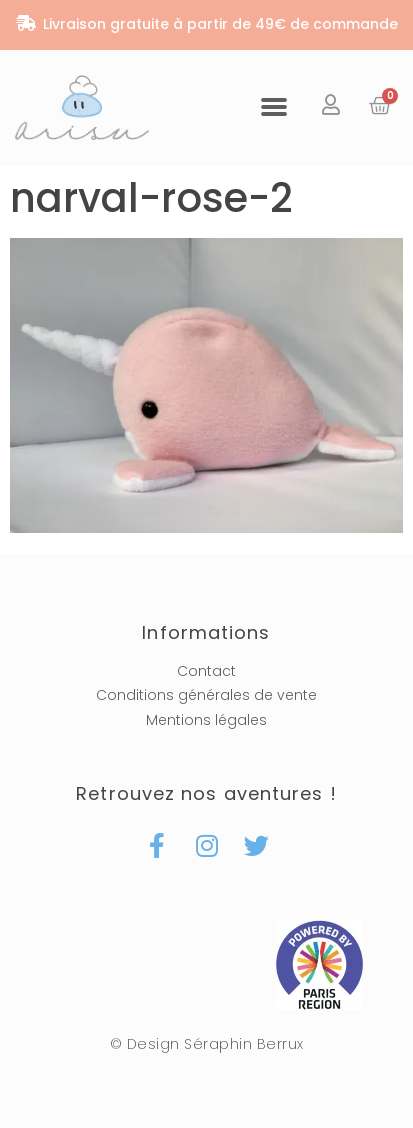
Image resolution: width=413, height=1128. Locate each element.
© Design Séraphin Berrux (207, 1044)
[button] (274, 106)
